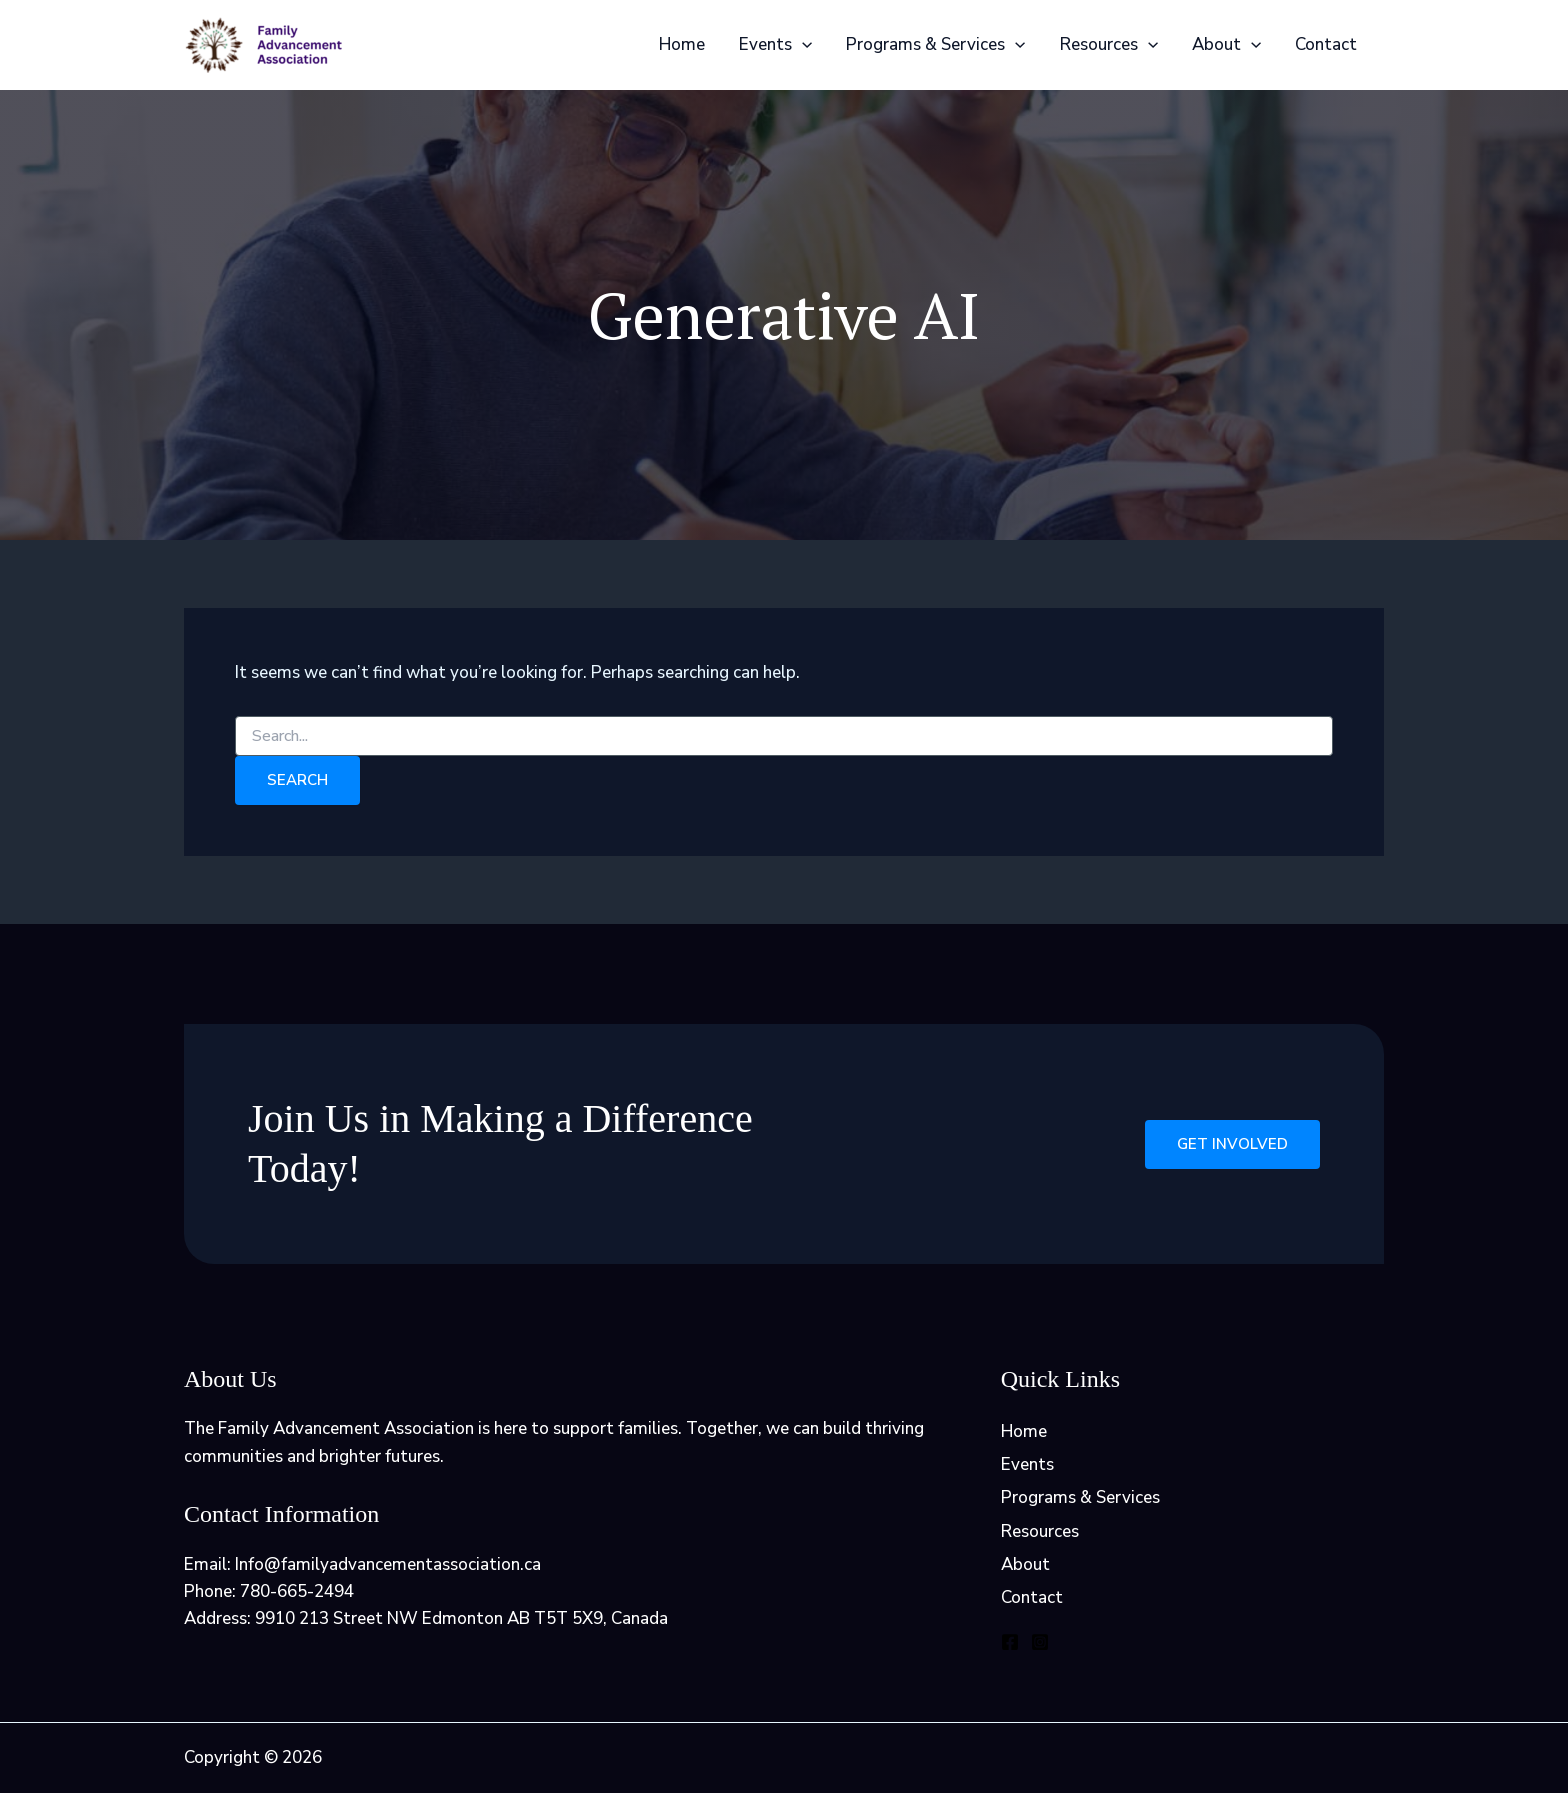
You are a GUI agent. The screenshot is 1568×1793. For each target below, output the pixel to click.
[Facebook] (1010, 1642)
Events (775, 45)
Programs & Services (935, 45)
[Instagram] (1040, 1642)
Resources (1109, 45)
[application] (802, 45)
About (1226, 45)
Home (682, 44)
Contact (1326, 44)
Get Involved (1232, 1144)
